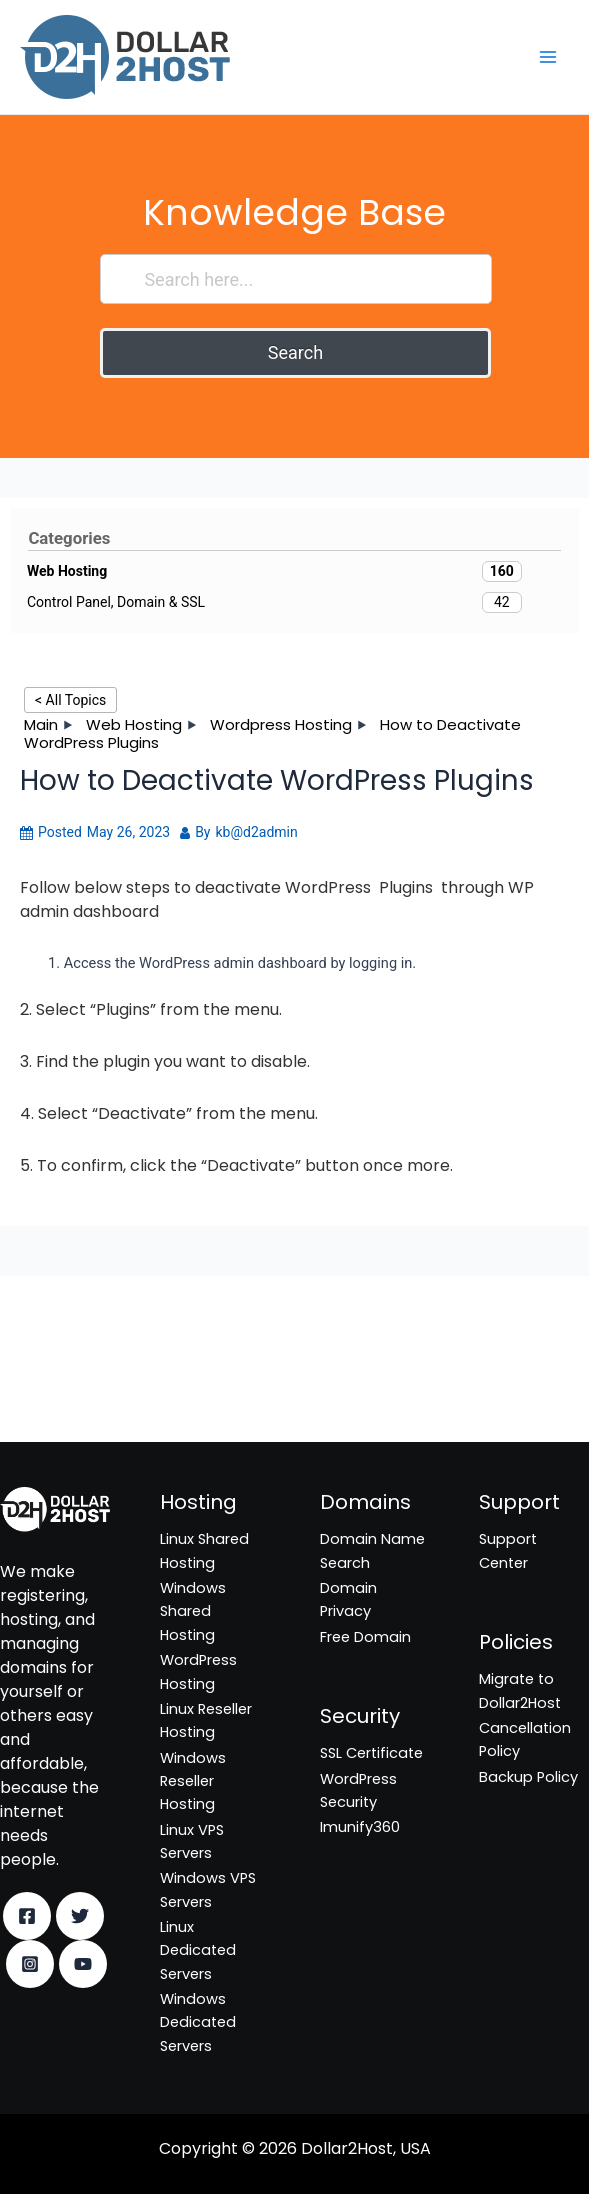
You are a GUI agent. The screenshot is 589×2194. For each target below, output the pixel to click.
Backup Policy (528, 1777)
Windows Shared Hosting (193, 1611)
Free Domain (365, 1637)
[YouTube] (83, 1964)
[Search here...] (295, 279)
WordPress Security (69, 1374)
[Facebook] (27, 1916)
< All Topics (70, 700)
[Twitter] (80, 1916)
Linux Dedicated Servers (198, 1950)
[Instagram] (30, 1964)
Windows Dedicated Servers (198, 2022)
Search (295, 352)
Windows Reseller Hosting (193, 1781)
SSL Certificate (51, 1348)
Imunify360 (40, 1399)
